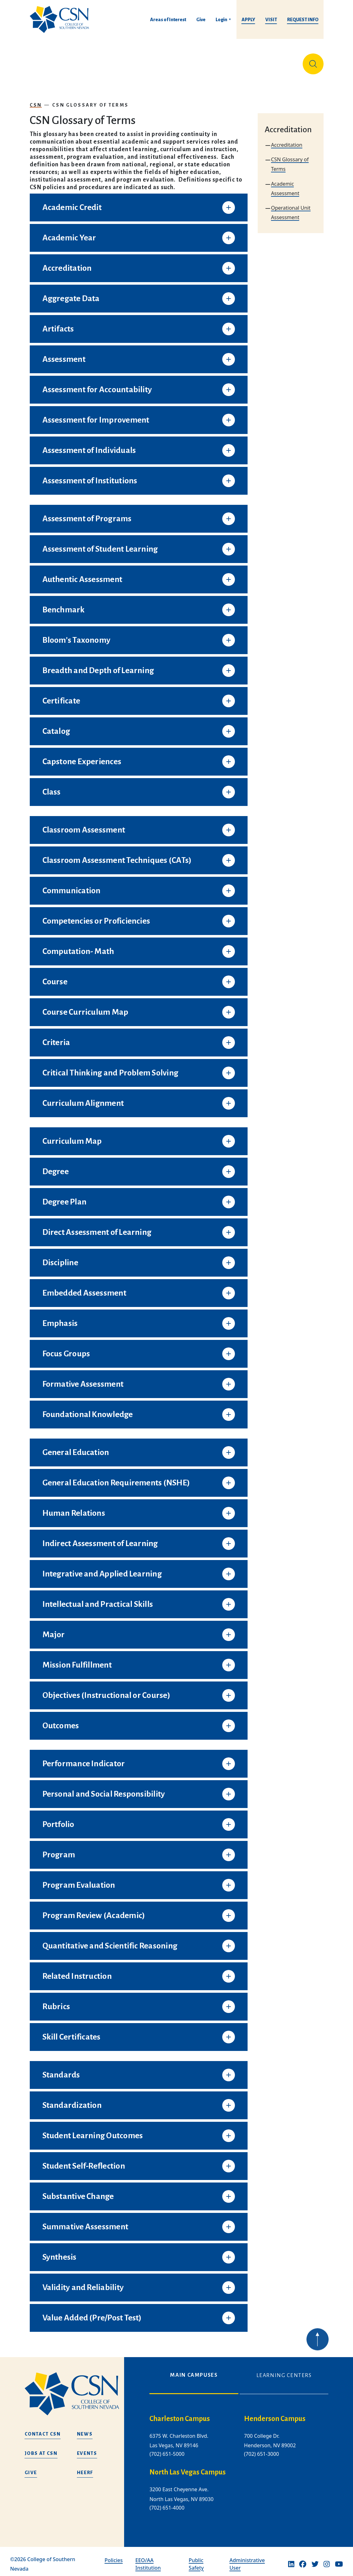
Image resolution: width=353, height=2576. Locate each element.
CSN (36, 99)
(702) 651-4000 (166, 2502)
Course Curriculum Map (85, 1007)
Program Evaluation (78, 1880)
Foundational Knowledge (87, 1409)
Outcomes (60, 1720)
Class (51, 787)
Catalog (56, 726)
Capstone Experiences (82, 756)
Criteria (56, 1037)
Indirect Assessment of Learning (100, 1538)
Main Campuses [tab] (193, 2370)
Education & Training (78, 61)
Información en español (274, 61)
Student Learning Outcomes (92, 2130)
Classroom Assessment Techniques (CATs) (117, 855)
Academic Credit (72, 202)
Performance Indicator (83, 1758)
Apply (248, 19)
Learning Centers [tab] (284, 2370)
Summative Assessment (85, 2221)
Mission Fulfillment (77, 1660)
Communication (71, 885)
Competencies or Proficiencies (96, 916)
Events (87, 2448)
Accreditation (67, 263)
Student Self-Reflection (83, 2161)
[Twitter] (315, 2559)
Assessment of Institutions (89, 475)
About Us (42, 61)
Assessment (63, 354)
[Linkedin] (291, 2559)
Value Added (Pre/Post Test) (92, 2312)
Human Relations (73, 1508)
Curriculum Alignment (83, 1098)
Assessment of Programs (87, 513)
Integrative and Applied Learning (102, 1568)
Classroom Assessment (83, 824)
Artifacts (58, 323)
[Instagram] (327, 2559)
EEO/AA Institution (148, 2559)
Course (54, 976)
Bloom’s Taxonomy (76, 635)
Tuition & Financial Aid (178, 61)
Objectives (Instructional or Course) (106, 1690)
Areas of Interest (168, 19)
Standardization (72, 2100)
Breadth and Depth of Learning (98, 665)
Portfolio (58, 1819)
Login (221, 19)
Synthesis (59, 2252)
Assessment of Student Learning (100, 544)
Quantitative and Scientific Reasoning (110, 1940)
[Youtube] (339, 2559)
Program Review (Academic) (93, 1910)
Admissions (134, 61)
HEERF (85, 2467)
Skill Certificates (71, 2032)
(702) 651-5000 (166, 2449)
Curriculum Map (72, 1136)
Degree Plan (64, 1196)
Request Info (302, 19)
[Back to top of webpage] (317, 2353)
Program (58, 1849)
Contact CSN (43, 2428)
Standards (61, 2069)
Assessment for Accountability (97, 384)
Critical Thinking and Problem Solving (110, 1067)
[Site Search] (313, 61)
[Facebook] (302, 2559)
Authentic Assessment (82, 574)
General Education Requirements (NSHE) (116, 1477)
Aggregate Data (71, 293)
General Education (75, 1447)
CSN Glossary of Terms (90, 99)
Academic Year (69, 232)
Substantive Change (78, 2191)
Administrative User (247, 2559)
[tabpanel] (238, 2463)
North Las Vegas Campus (187, 2467)
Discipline (60, 1257)
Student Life (233, 61)
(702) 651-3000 (261, 2449)
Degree (55, 1166)
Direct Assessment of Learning (97, 1227)
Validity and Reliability (83, 2282)
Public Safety (196, 2559)
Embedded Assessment (84, 1288)
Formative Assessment (83, 1379)
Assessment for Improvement (95, 415)
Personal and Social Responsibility (103, 1789)
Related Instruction (77, 1971)
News (85, 2428)
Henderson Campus (275, 2414)
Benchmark (63, 604)
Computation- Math (78, 946)
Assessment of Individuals (89, 445)
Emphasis (60, 1318)
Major (53, 1629)
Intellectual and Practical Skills (97, 1599)
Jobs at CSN (41, 2448)
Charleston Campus (179, 2414)
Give (200, 19)
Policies (113, 2555)
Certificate (61, 695)
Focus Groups (66, 1348)
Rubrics (56, 2001)
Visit (271, 19)
